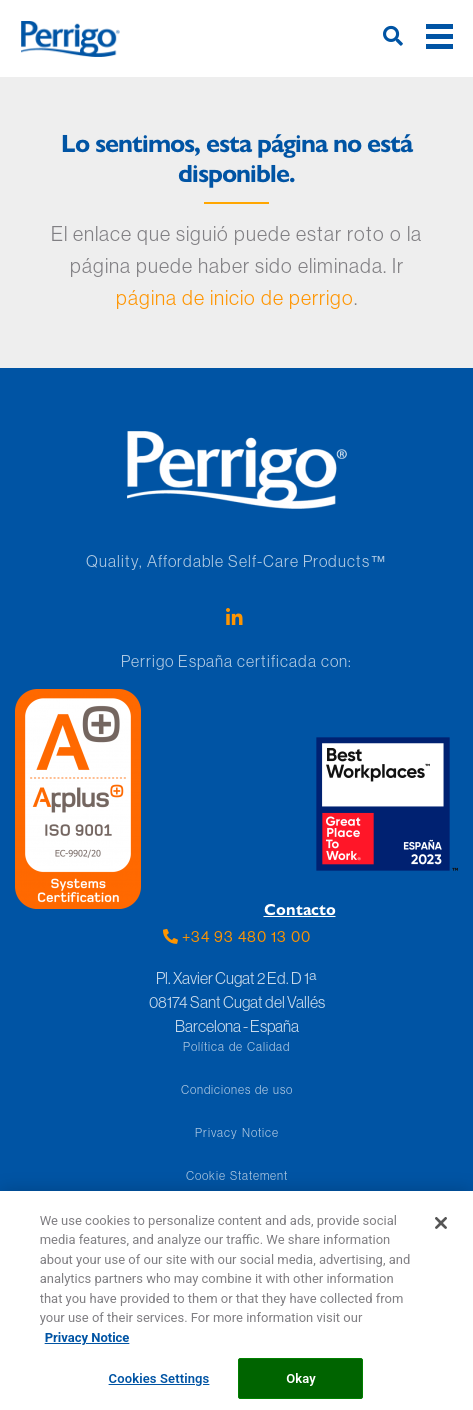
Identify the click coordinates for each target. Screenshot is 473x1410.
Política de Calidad (236, 1046)
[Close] (441, 1229)
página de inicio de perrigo (235, 297)
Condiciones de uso (237, 1089)
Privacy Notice (237, 1132)
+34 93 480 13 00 (236, 936)
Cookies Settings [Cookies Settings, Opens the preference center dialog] (159, 1384)
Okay (301, 1384)
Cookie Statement (237, 1175)
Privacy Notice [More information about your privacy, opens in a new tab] (87, 1343)
